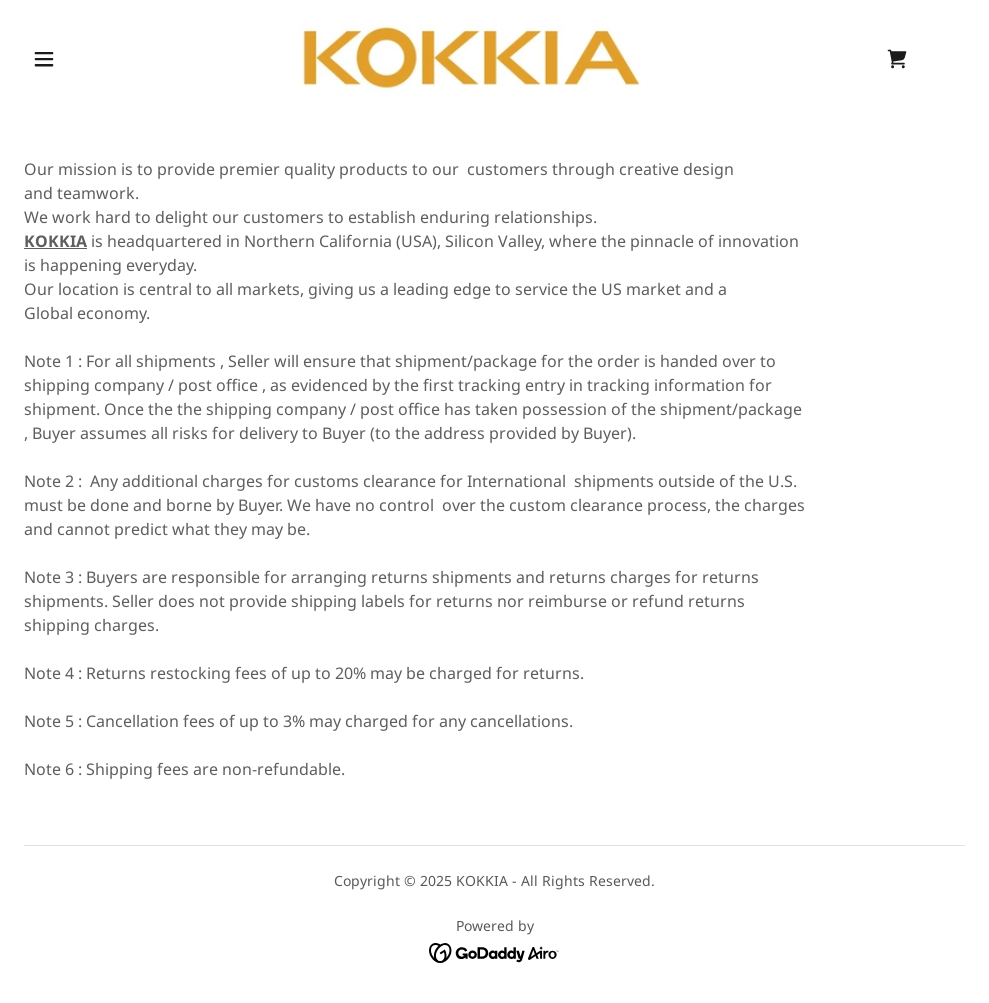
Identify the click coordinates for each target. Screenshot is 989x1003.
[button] (47, 59)
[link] (470, 56)
